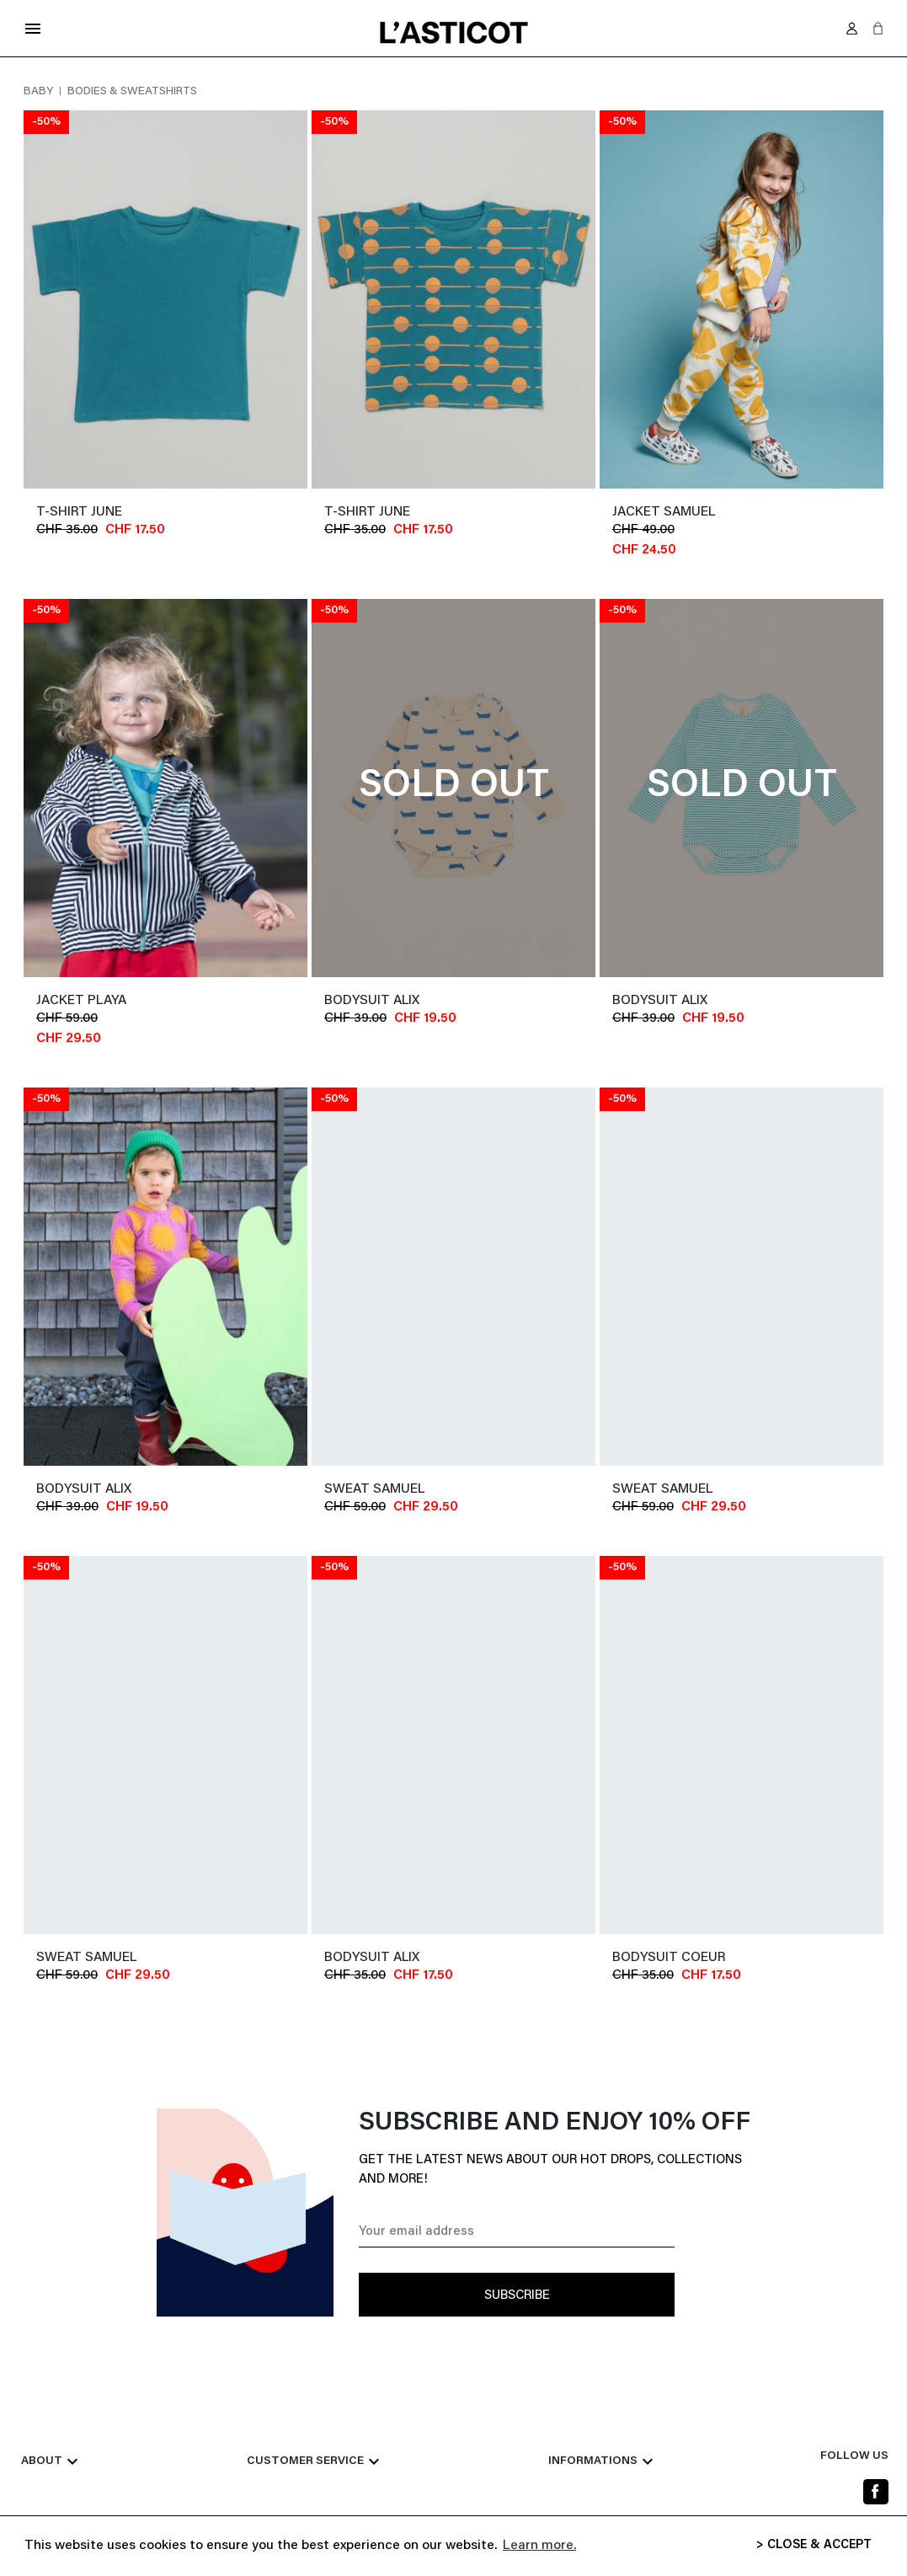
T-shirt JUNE (79, 512)
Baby (40, 92)
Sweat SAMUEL (374, 1489)
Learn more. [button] (539, 2545)
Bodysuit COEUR (668, 1957)
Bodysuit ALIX (371, 1000)
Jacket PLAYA (81, 1000)
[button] (877, 28)
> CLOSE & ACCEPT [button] (814, 2545)
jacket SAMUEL (663, 512)
